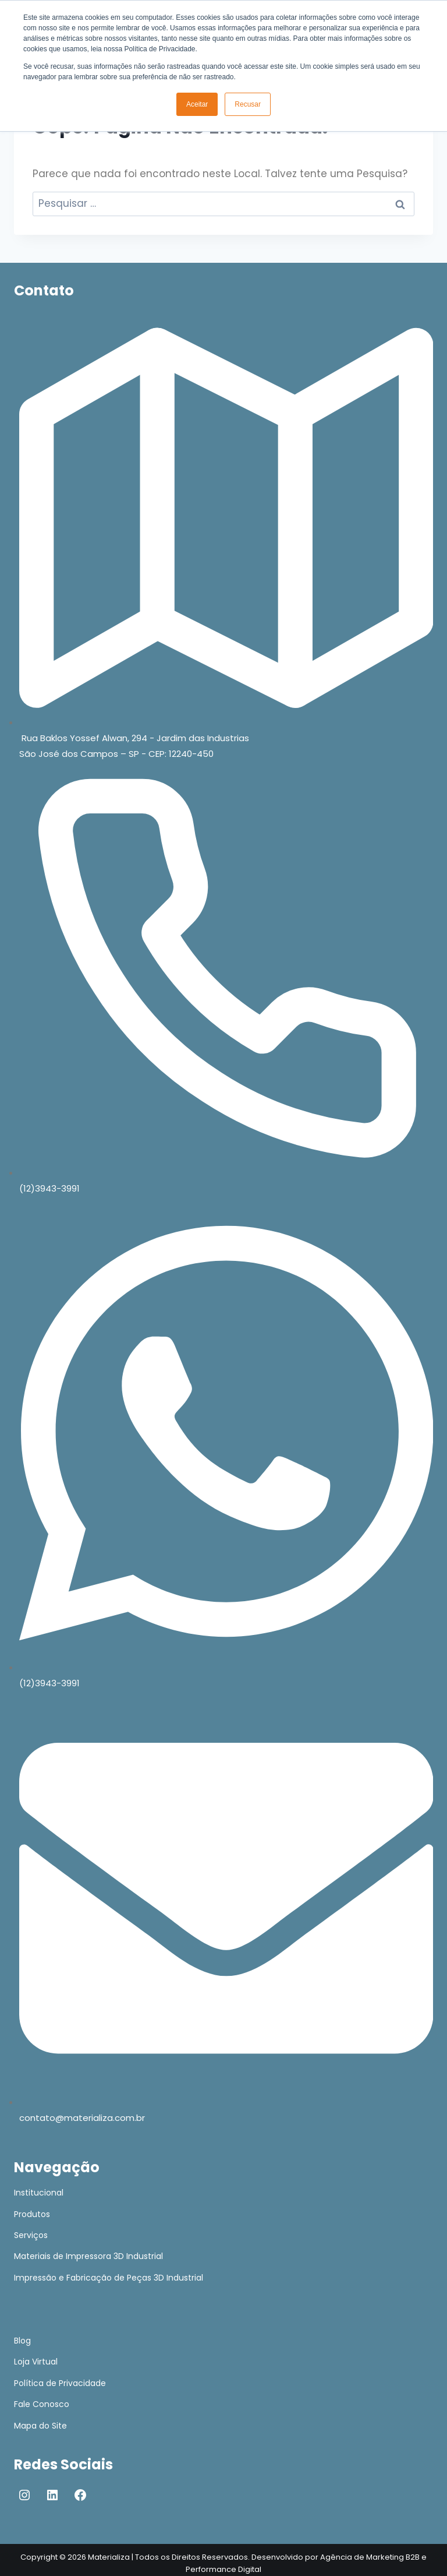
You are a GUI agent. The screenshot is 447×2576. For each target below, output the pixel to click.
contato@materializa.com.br (82, 2118)
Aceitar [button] (197, 104)
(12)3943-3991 (49, 1188)
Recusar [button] (248, 104)
